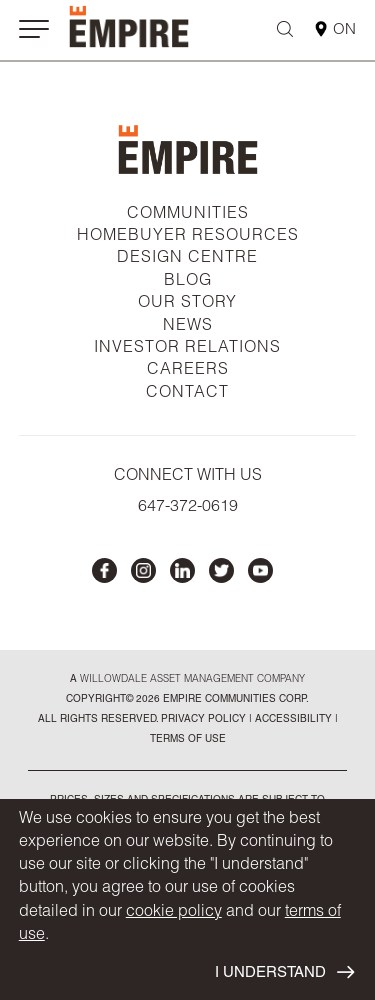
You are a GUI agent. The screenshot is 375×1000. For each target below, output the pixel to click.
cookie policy (174, 913)
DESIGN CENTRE (187, 259)
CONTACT (187, 394)
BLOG (188, 282)
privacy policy (203, 720)
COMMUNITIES (188, 215)
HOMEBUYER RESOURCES (188, 237)
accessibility (292, 720)
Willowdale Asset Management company (192, 680)
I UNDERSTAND (284, 972)
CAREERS (188, 371)
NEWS (188, 327)
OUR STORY (187, 304)
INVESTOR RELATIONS (187, 349)
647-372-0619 (188, 508)
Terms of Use (188, 740)
